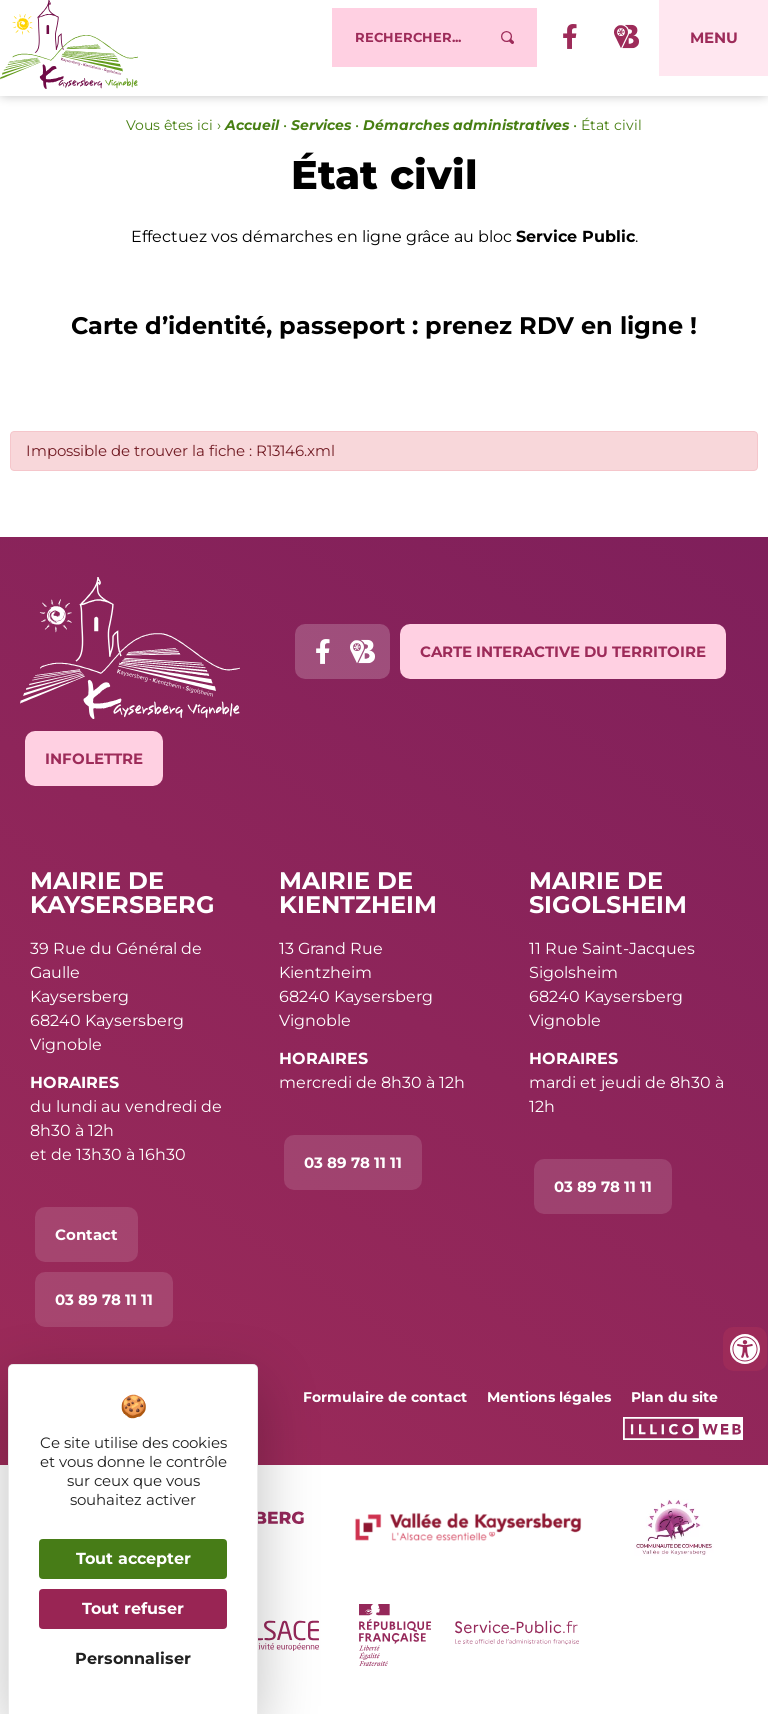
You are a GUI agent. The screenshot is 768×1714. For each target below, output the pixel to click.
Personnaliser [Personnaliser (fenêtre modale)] (133, 1658)
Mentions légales (549, 1408)
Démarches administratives (466, 136)
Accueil (252, 136)
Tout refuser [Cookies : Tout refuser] (133, 1608)
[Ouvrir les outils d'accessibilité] (745, 1349)
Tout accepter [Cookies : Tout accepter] (133, 1558)
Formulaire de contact (385, 1408)
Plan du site (674, 1408)
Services (321, 136)
